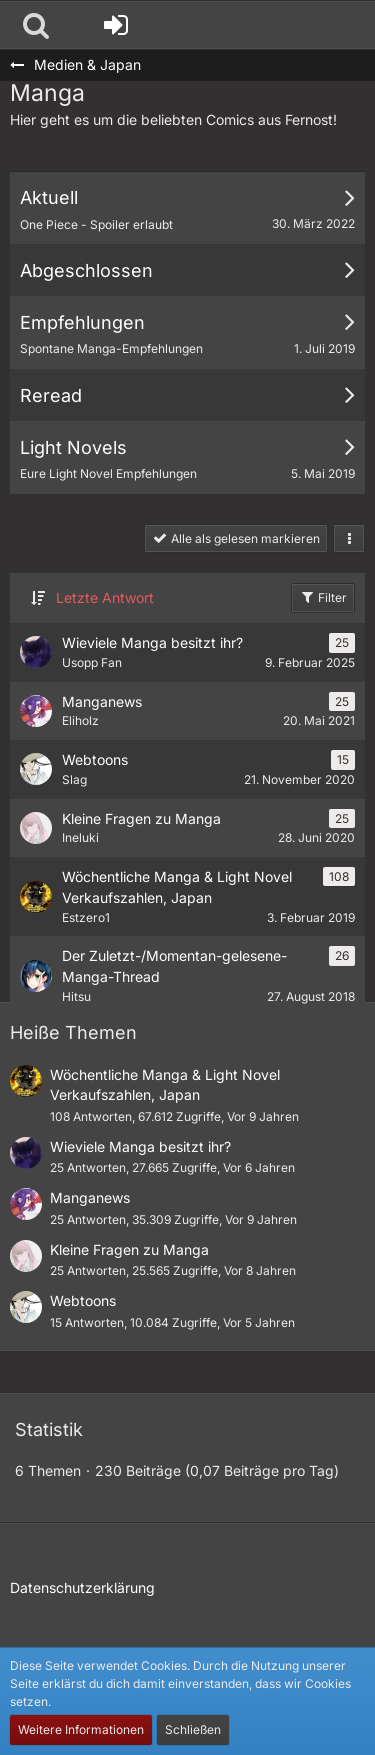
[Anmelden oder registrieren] (116, 25)
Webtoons (83, 1300)
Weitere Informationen (81, 1729)
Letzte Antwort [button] (105, 597)
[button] (36, 25)
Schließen (193, 1729)
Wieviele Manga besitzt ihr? (140, 1146)
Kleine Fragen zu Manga (129, 1249)
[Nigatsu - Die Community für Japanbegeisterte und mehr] (10, 25)
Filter (323, 597)
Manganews (90, 1197)
